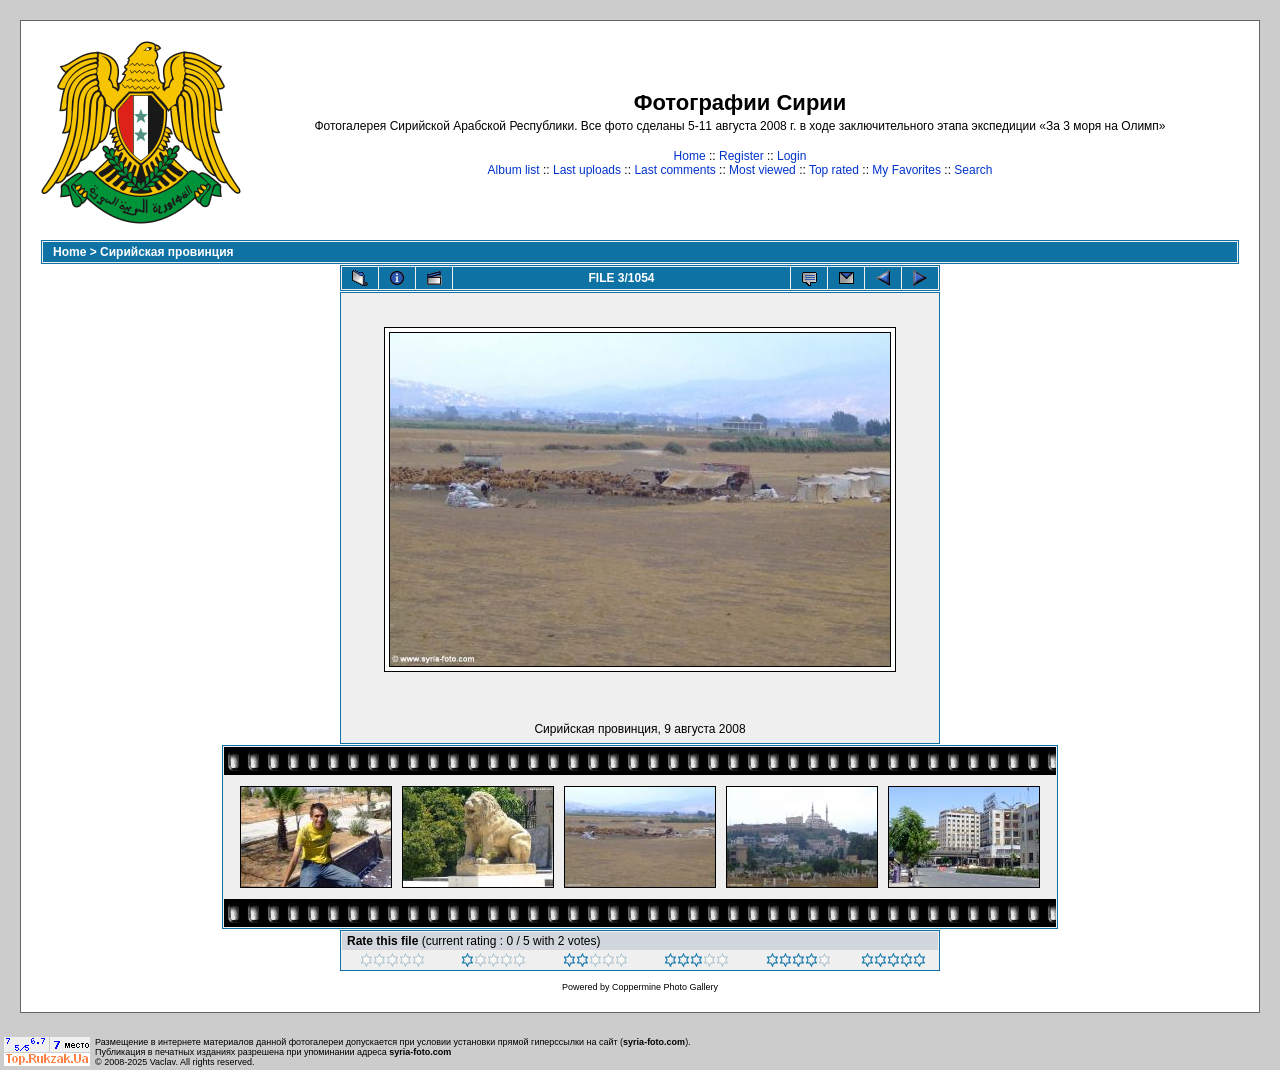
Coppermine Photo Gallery (665, 987)
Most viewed (762, 170)
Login (791, 156)
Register (741, 156)
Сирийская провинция (166, 252)
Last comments (674, 170)
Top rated (834, 170)
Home (690, 156)
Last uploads (587, 170)
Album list (514, 170)
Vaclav (163, 1062)
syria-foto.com (654, 1042)
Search (973, 170)
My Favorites (906, 170)
